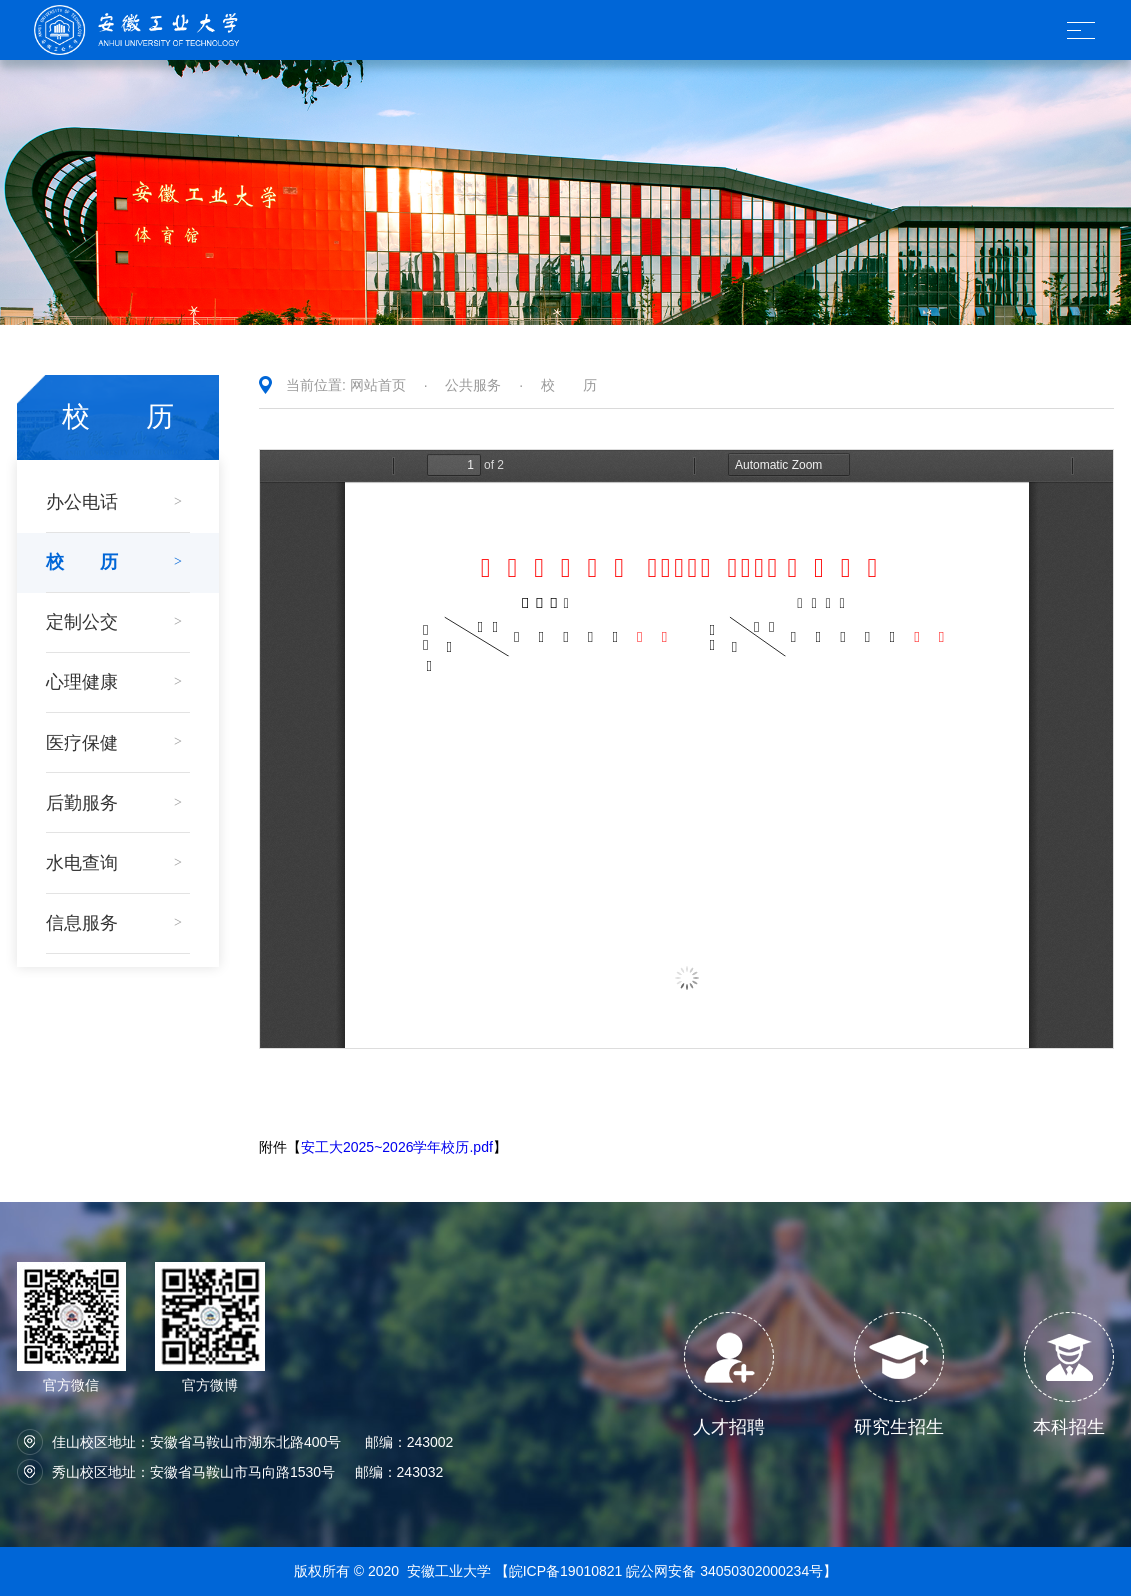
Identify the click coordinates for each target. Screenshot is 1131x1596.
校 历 (569, 385)
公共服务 (473, 385)
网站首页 (378, 385)
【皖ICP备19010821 (561, 1571)
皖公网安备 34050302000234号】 (731, 1571)
